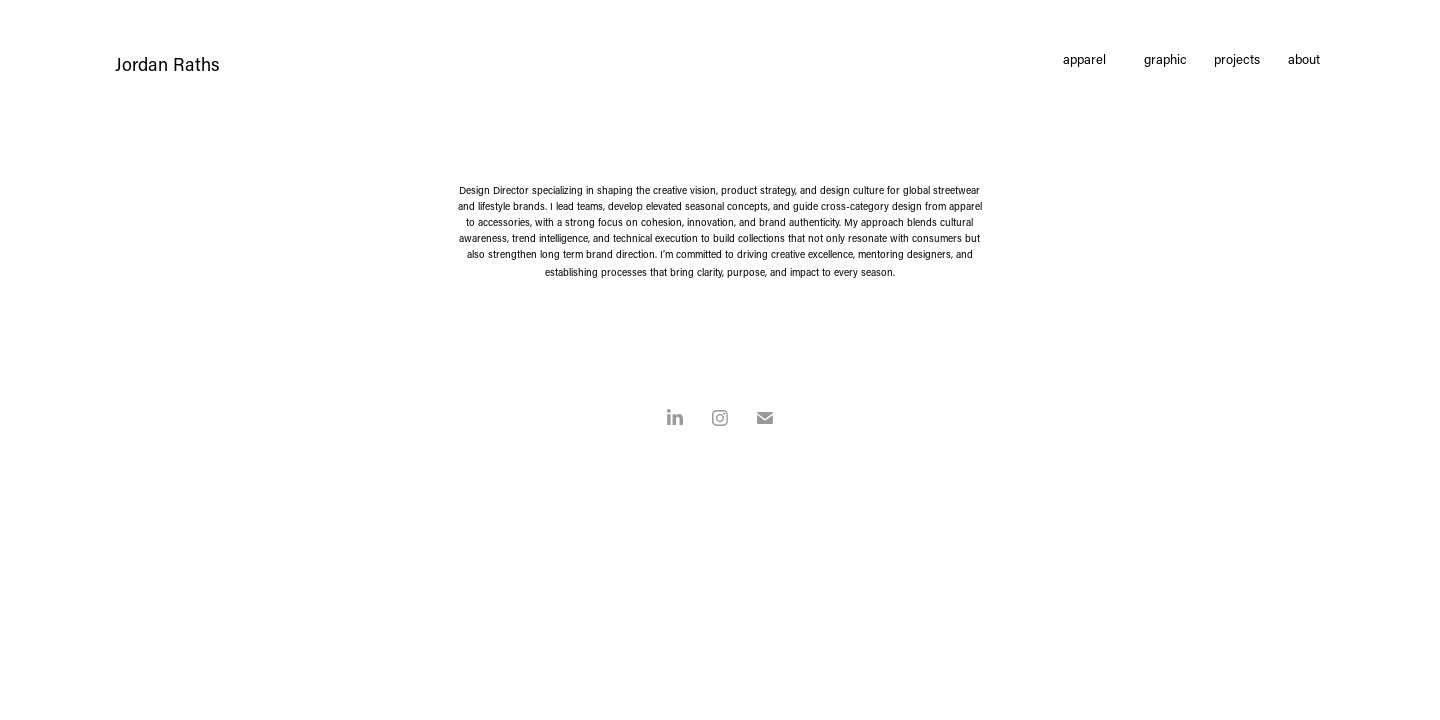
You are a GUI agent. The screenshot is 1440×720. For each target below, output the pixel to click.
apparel (1084, 58)
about (1304, 58)
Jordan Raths (167, 64)
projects (1237, 58)
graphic (1165, 58)
